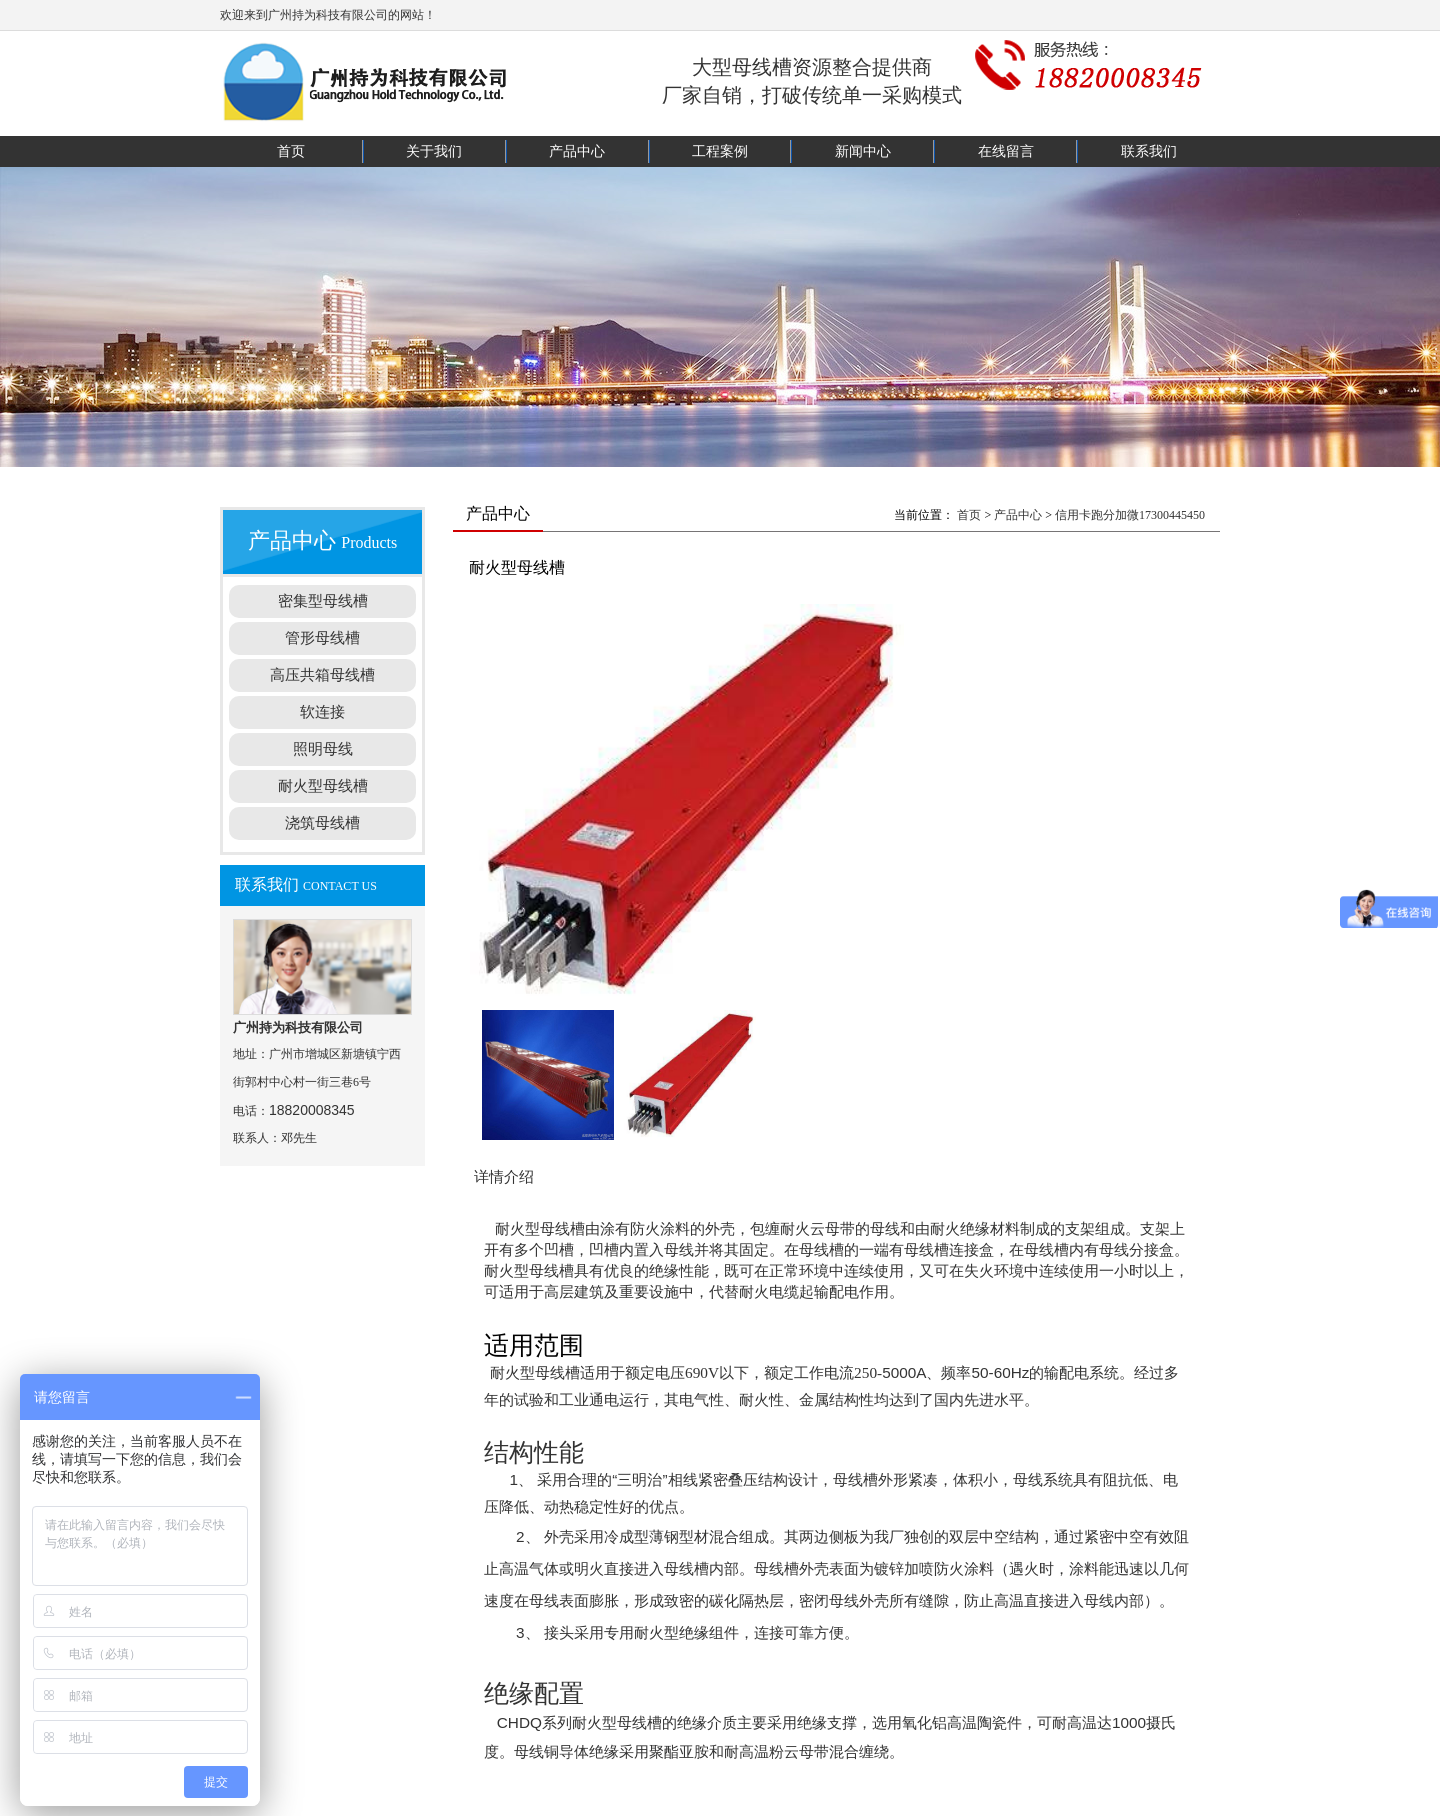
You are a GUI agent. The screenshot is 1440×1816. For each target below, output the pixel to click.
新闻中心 (863, 151)
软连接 (322, 712)
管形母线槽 (322, 638)
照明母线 (323, 749)
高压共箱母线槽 (322, 675)
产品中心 (577, 151)
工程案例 (720, 151)
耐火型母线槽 (323, 786)
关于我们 (434, 151)
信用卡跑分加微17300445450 (1130, 515)
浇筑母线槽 (322, 823)
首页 (291, 151)
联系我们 (1149, 151)
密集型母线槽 (323, 601)
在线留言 (1006, 151)
